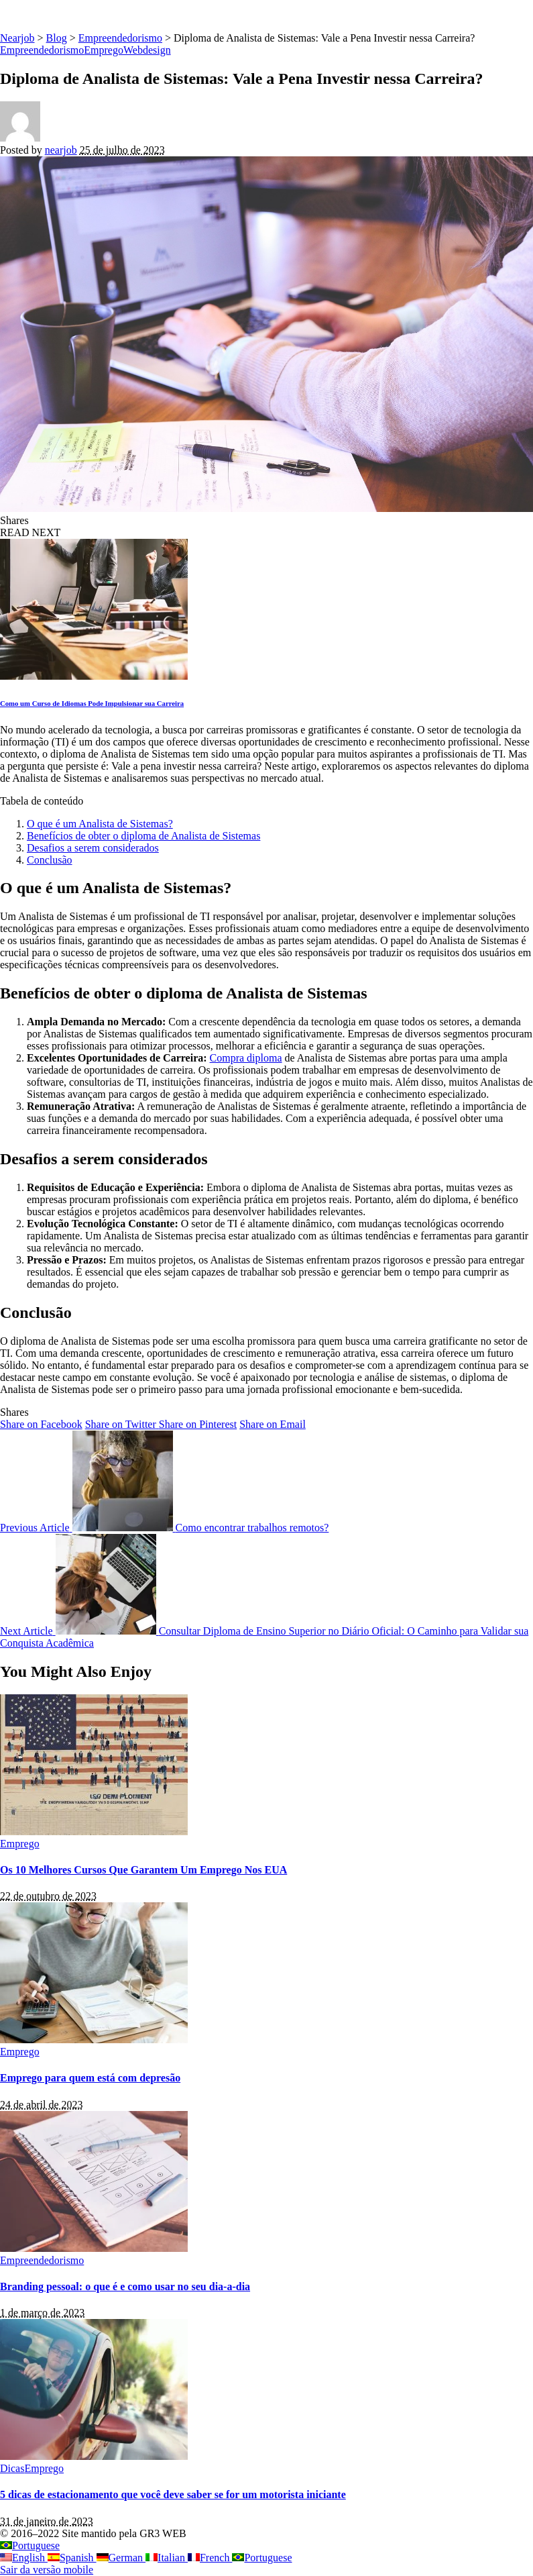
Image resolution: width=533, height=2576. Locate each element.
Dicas (12, 2468)
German (121, 2557)
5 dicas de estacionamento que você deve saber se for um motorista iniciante (173, 2494)
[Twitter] (122, 1424)
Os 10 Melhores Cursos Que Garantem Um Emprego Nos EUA (143, 1869)
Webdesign (147, 50)
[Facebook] (41, 1424)
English (24, 2557)
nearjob (61, 150)
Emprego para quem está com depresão (90, 2077)
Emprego (103, 50)
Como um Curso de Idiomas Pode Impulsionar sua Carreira (92, 703)
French (210, 2557)
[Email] (272, 1424)
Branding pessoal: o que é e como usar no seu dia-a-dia (125, 2286)
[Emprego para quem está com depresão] (94, 2039)
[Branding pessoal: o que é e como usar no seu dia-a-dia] (94, 2248)
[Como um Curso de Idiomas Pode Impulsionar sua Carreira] (94, 676)
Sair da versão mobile (46, 2569)
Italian (166, 2557)
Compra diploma (246, 1058)
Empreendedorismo (42, 50)
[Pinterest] (198, 1424)
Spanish (72, 2557)
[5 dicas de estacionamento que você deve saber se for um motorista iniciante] (94, 2456)
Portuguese (30, 2545)
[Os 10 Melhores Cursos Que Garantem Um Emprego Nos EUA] (94, 1831)
